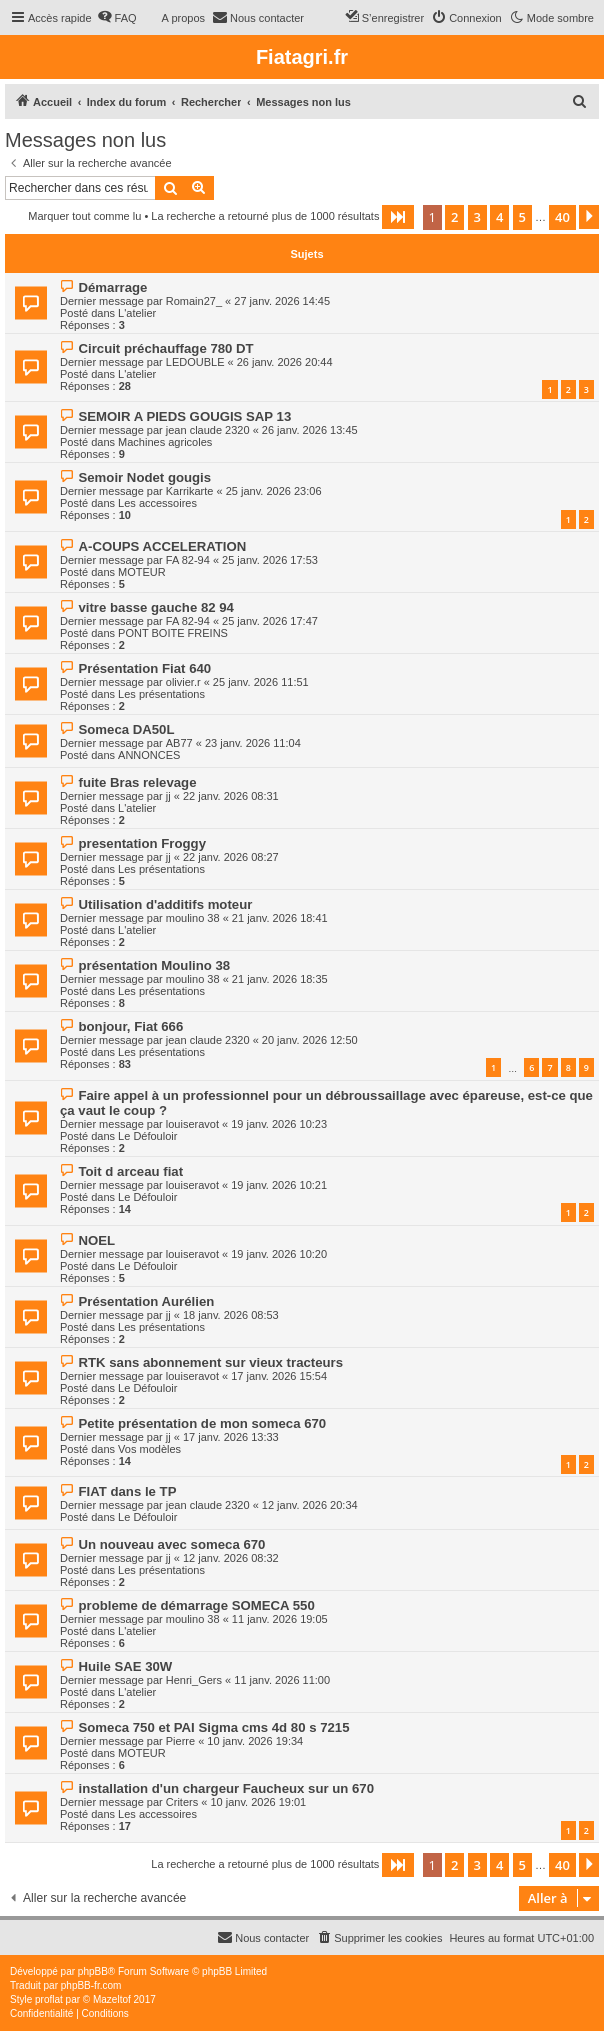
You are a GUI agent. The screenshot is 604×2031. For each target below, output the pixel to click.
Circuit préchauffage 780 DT (165, 348)
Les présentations (161, 694)
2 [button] (454, 217)
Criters (182, 1802)
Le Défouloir (147, 1136)
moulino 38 (193, 918)
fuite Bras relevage (137, 782)
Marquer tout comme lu (84, 216)
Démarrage (112, 287)
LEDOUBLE (195, 362)
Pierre (180, 1741)
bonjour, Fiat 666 (130, 1026)
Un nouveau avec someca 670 (171, 1544)
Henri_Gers (194, 1680)
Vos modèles (149, 1449)
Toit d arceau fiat (130, 1171)
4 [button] (499, 217)
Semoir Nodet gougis (144, 477)
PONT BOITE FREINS (173, 633)
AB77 (179, 743)
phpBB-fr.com (91, 1985)
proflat (49, 1999)
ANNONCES (149, 755)
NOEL (96, 1240)
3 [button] (477, 217)
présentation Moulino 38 (154, 965)
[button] (398, 217)
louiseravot (192, 1124)
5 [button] (522, 217)
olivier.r (183, 682)
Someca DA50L (126, 729)
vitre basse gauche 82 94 (155, 607)
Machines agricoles (165, 442)
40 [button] (562, 217)
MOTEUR (142, 572)
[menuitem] (117, 18)
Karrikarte (190, 491)
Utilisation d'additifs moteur (165, 904)
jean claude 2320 (208, 430)
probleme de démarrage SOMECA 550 (196, 1605)
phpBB (93, 1971)
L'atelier (137, 313)
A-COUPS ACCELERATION (162, 546)
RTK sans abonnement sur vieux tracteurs (210, 1362)
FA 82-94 (188, 560)
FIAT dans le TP (127, 1491)
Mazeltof (112, 1999)
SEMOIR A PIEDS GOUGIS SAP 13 (184, 416)
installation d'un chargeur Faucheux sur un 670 (226, 1788)
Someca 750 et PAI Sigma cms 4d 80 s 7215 (213, 1727)
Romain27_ (194, 301)
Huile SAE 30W (125, 1666)
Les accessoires (157, 503)
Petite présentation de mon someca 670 (202, 1423)
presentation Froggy (142, 843)
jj (168, 796)
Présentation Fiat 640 (144, 668)
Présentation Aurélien (146, 1301)
